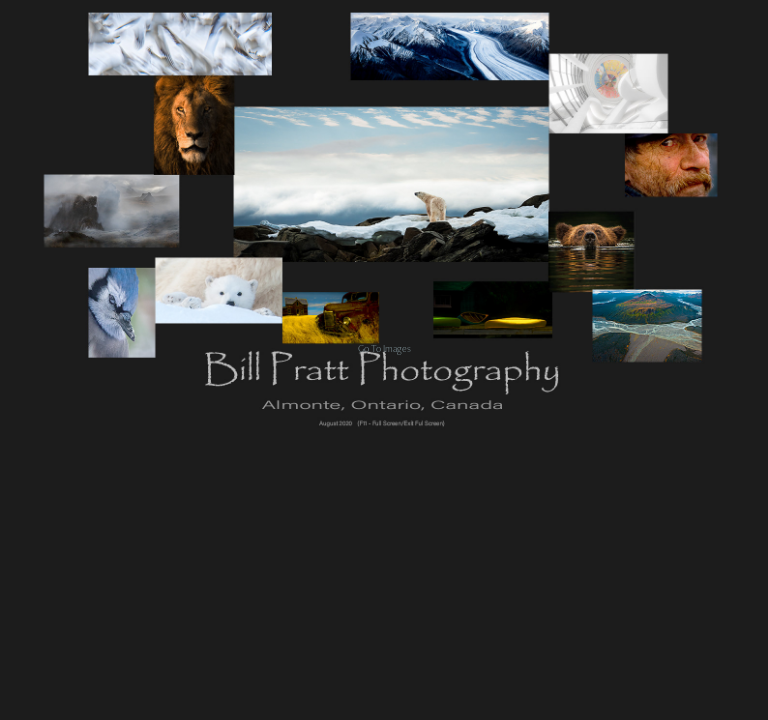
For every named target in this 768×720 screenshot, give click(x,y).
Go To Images (384, 348)
